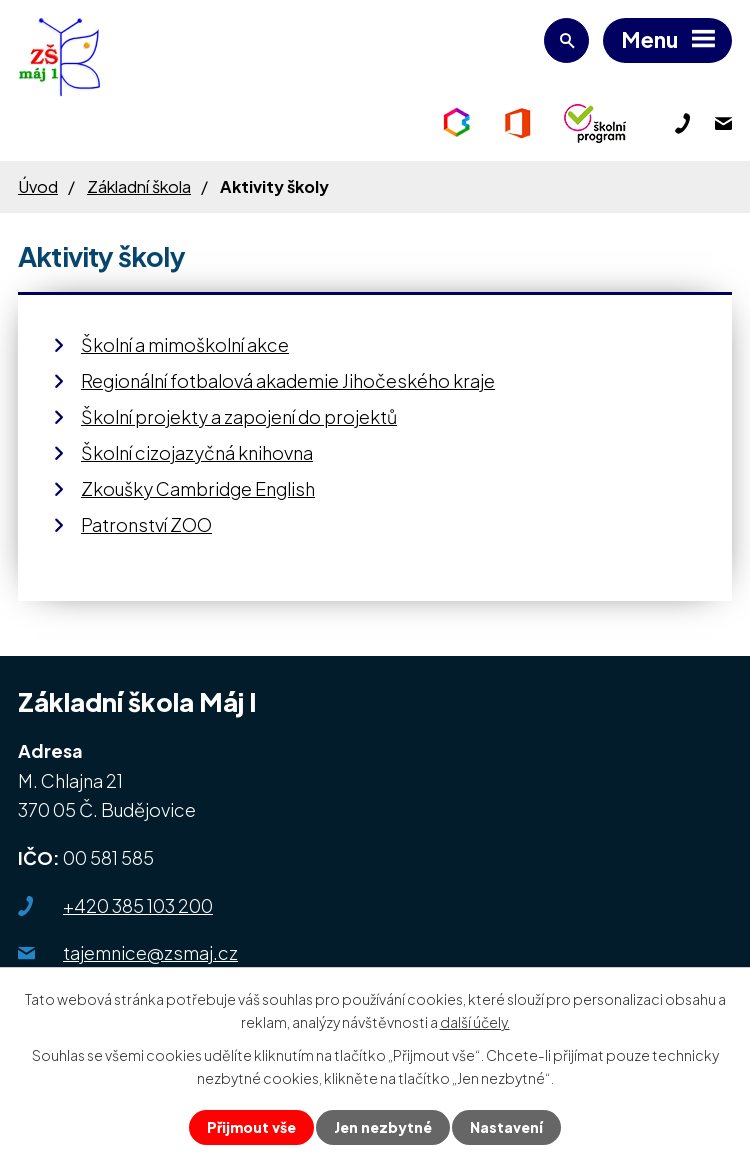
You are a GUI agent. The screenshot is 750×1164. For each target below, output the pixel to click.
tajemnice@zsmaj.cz (150, 952)
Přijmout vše (251, 1127)
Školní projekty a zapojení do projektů (239, 416)
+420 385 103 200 (138, 905)
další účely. (475, 1022)
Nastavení (506, 1127)
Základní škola (139, 186)
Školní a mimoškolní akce (185, 344)
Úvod (38, 186)
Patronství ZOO (146, 524)
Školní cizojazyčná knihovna (197, 452)
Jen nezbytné (383, 1127)
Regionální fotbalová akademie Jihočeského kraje (288, 380)
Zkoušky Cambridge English (198, 488)
